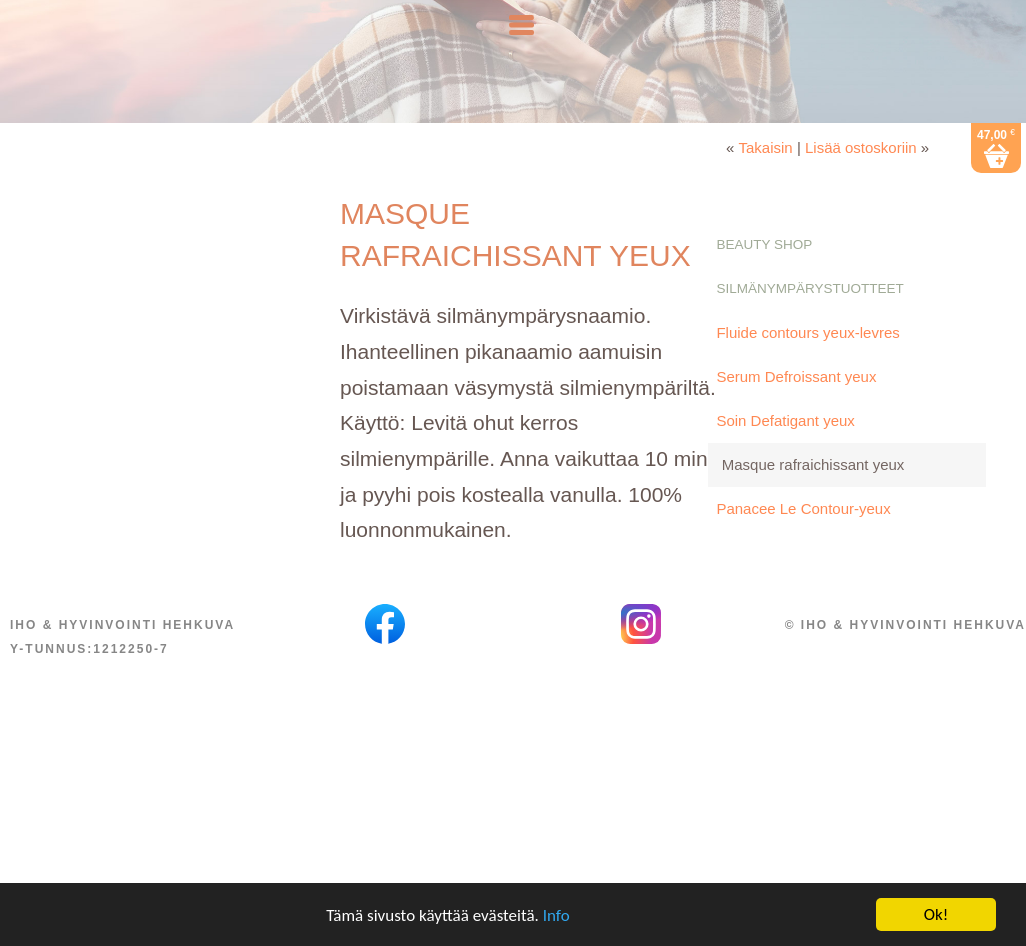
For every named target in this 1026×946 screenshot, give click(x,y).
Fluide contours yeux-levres (807, 372)
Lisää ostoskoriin (861, 187)
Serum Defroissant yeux (796, 416)
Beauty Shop (764, 284)
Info (556, 920)
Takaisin (766, 187)
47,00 (996, 173)
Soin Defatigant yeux (785, 460)
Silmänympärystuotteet (809, 328)
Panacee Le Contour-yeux (803, 548)
